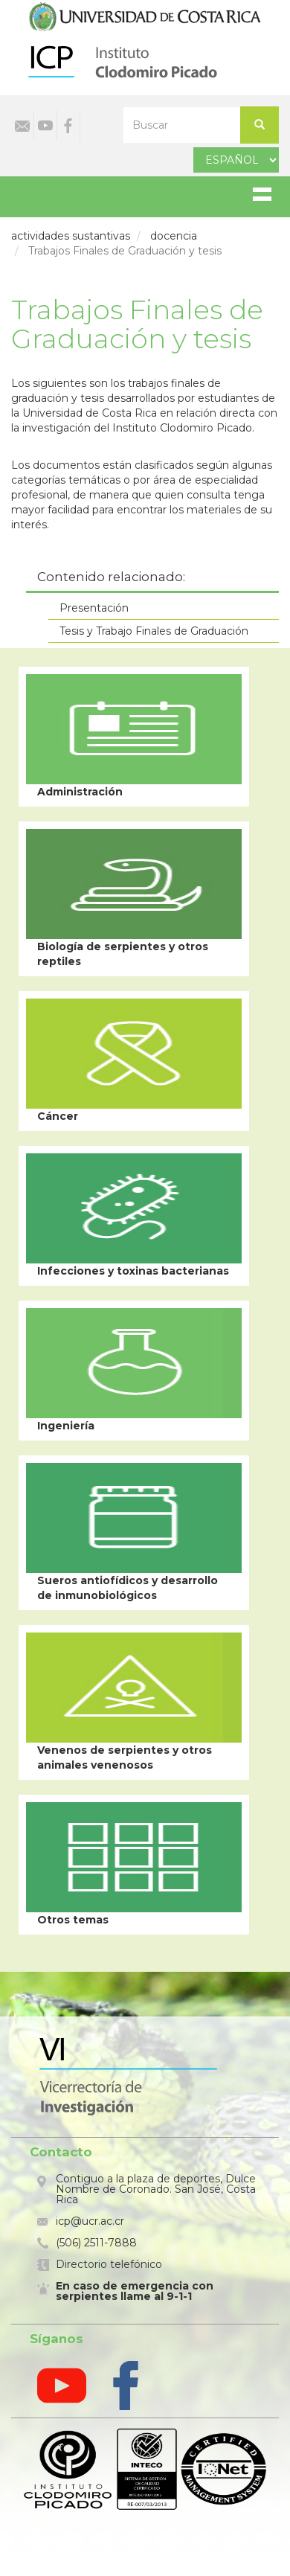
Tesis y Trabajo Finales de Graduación (153, 631)
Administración (80, 791)
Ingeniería (65, 1425)
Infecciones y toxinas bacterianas (133, 1271)
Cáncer (57, 1116)
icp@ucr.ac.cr (90, 2221)
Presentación (94, 608)
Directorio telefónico (109, 2264)
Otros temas (73, 1919)
